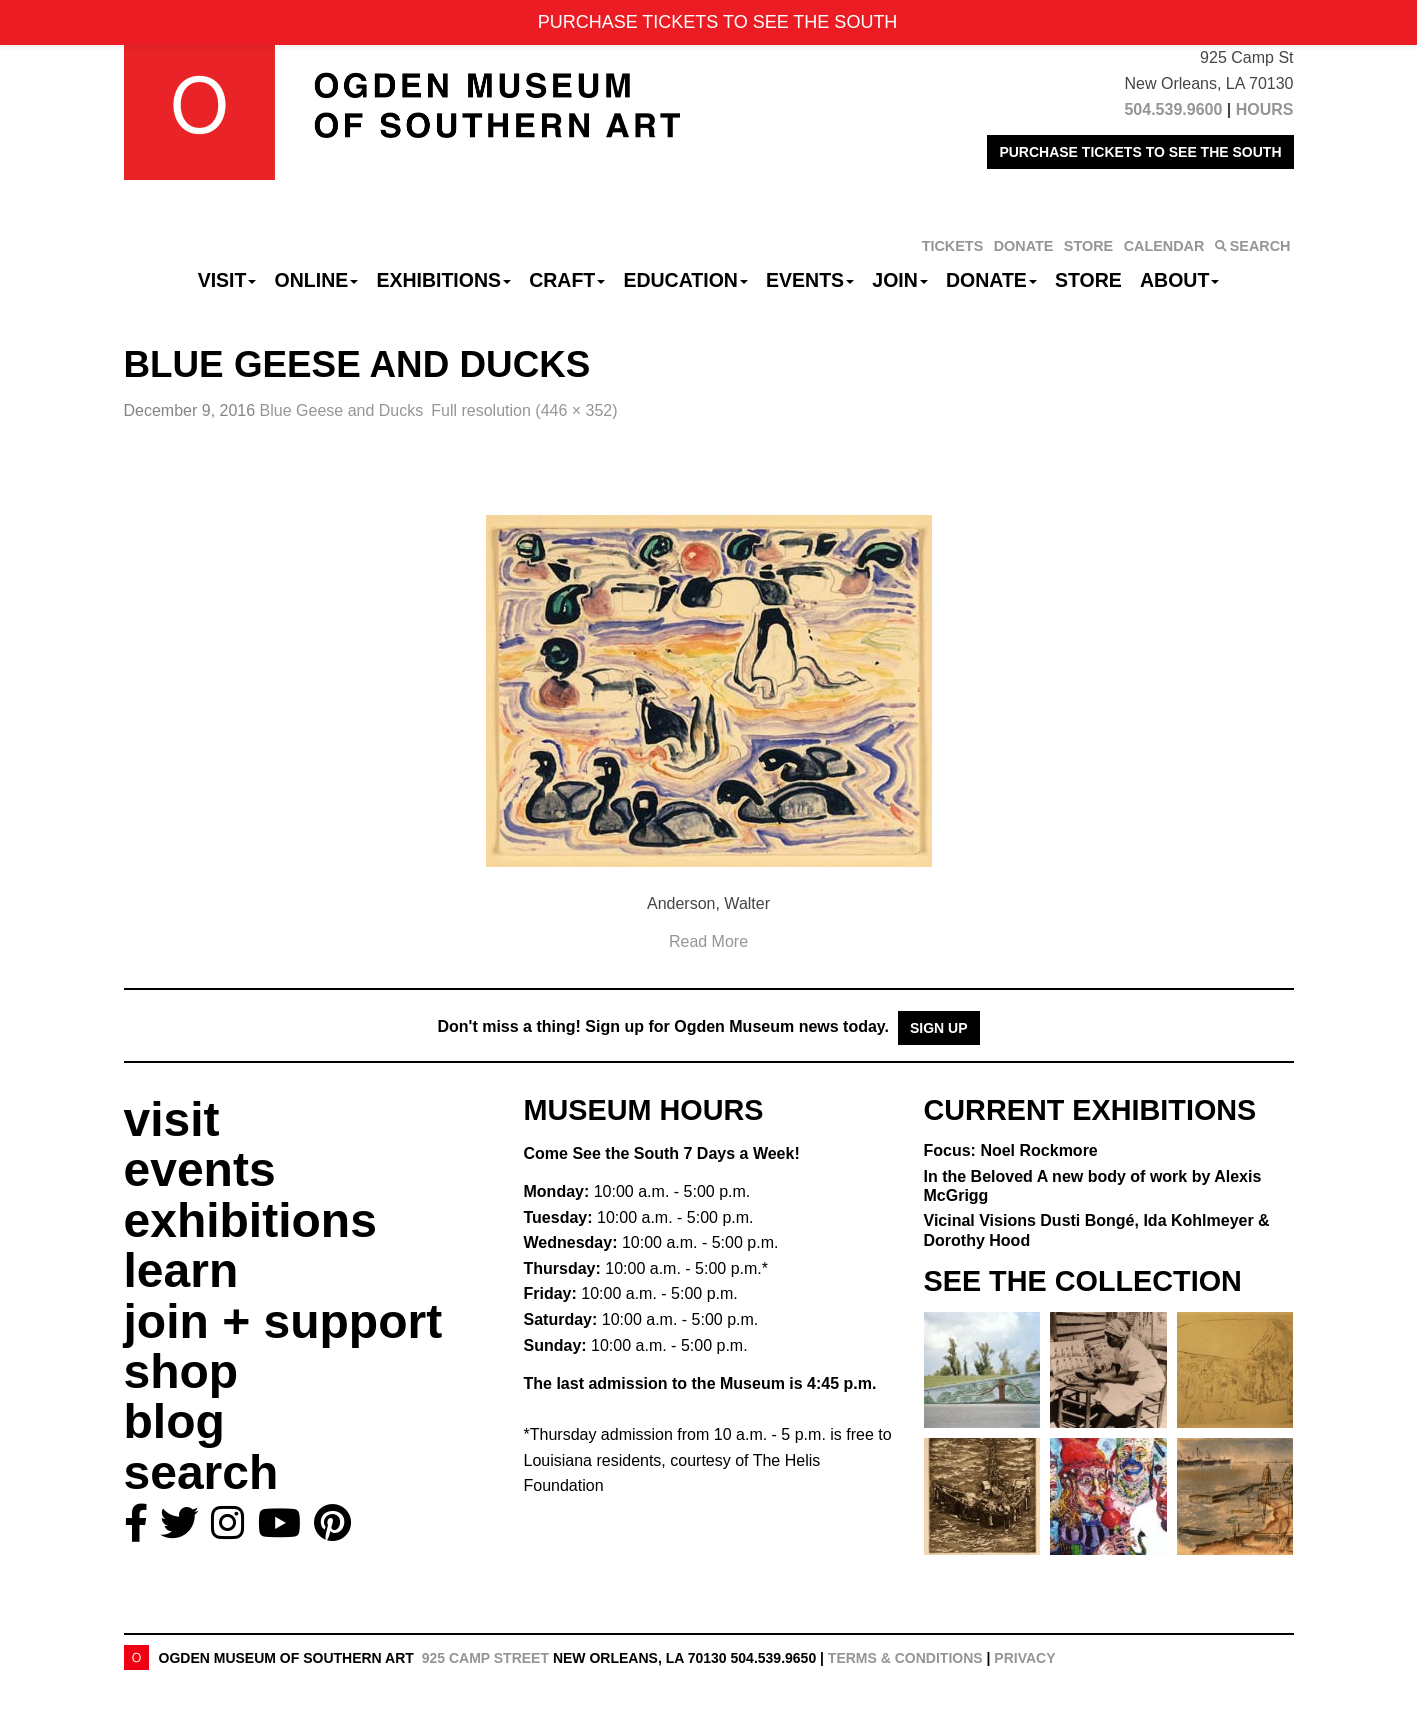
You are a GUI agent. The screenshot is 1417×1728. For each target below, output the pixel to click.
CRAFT (567, 280)
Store (1088, 280)
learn (181, 1270)
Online (317, 280)
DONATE (1024, 246)
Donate (991, 280)
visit (172, 1119)
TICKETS (953, 246)
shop (181, 1371)
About (1179, 280)
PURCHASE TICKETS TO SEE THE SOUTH (1140, 152)
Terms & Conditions (905, 1658)
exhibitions (250, 1220)
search (201, 1472)
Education (685, 280)
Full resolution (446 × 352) (524, 410)
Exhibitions (443, 280)
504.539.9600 (1173, 109)
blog (174, 1421)
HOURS (1265, 109)
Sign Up (939, 1028)
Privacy (1024, 1658)
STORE (1088, 246)
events (200, 1169)
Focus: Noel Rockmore (1011, 1150)
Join (900, 280)
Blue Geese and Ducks (342, 410)
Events (810, 280)
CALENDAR (1164, 246)
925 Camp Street (485, 1658)
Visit (227, 280)
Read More (708, 941)
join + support (283, 1321)
